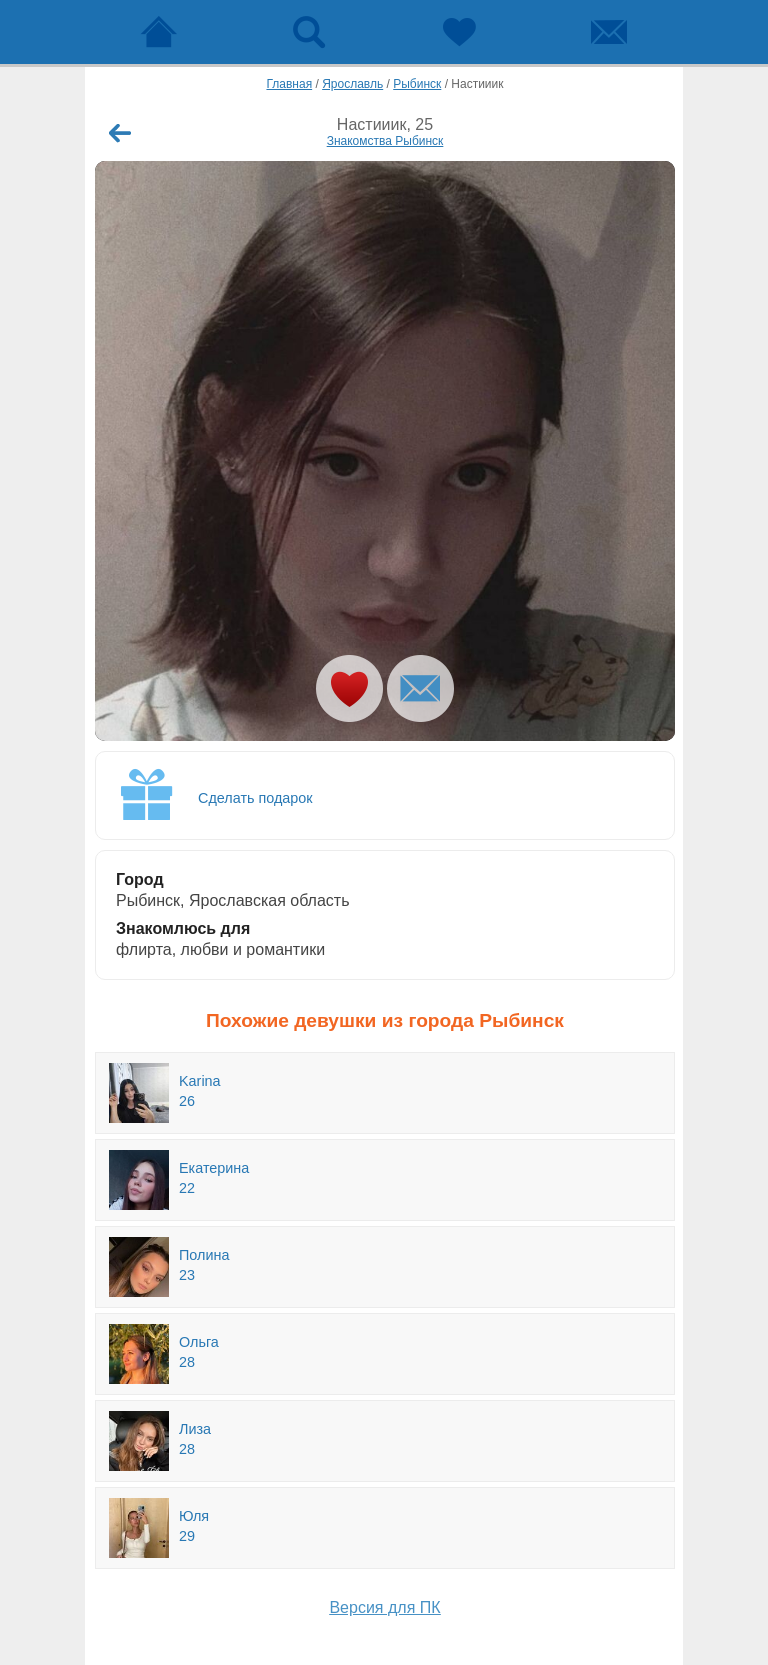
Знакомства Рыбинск (385, 141)
